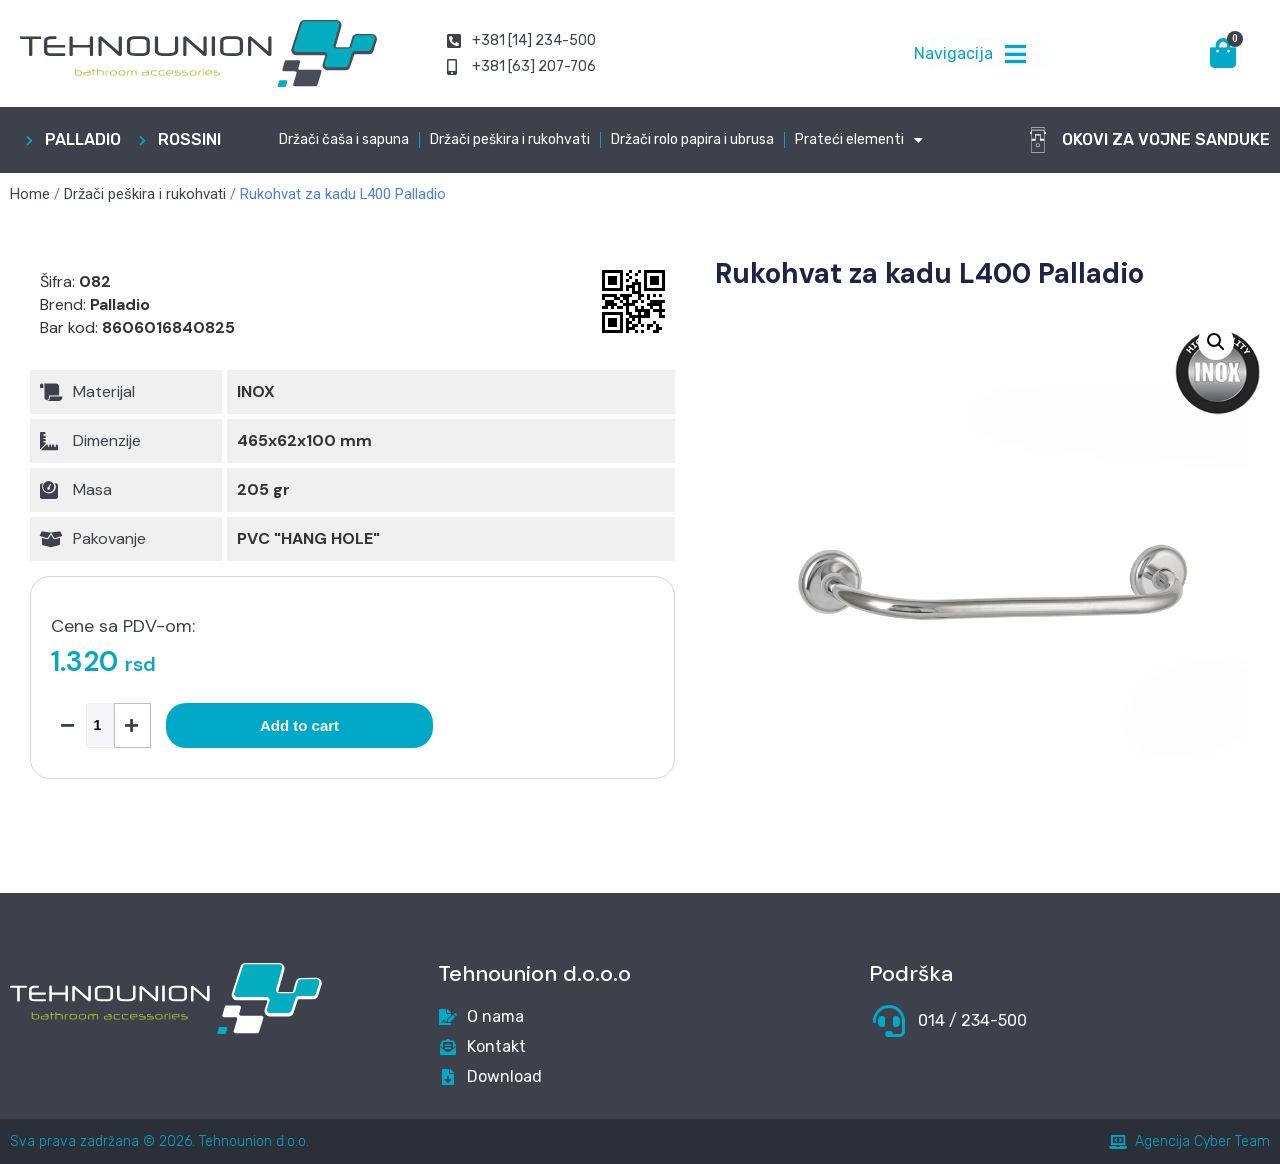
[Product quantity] (100, 725)
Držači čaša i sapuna (344, 139)
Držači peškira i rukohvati (510, 139)
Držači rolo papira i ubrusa (692, 139)
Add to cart (299, 725)
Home (30, 194)
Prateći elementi (859, 140)
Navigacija (953, 53)
